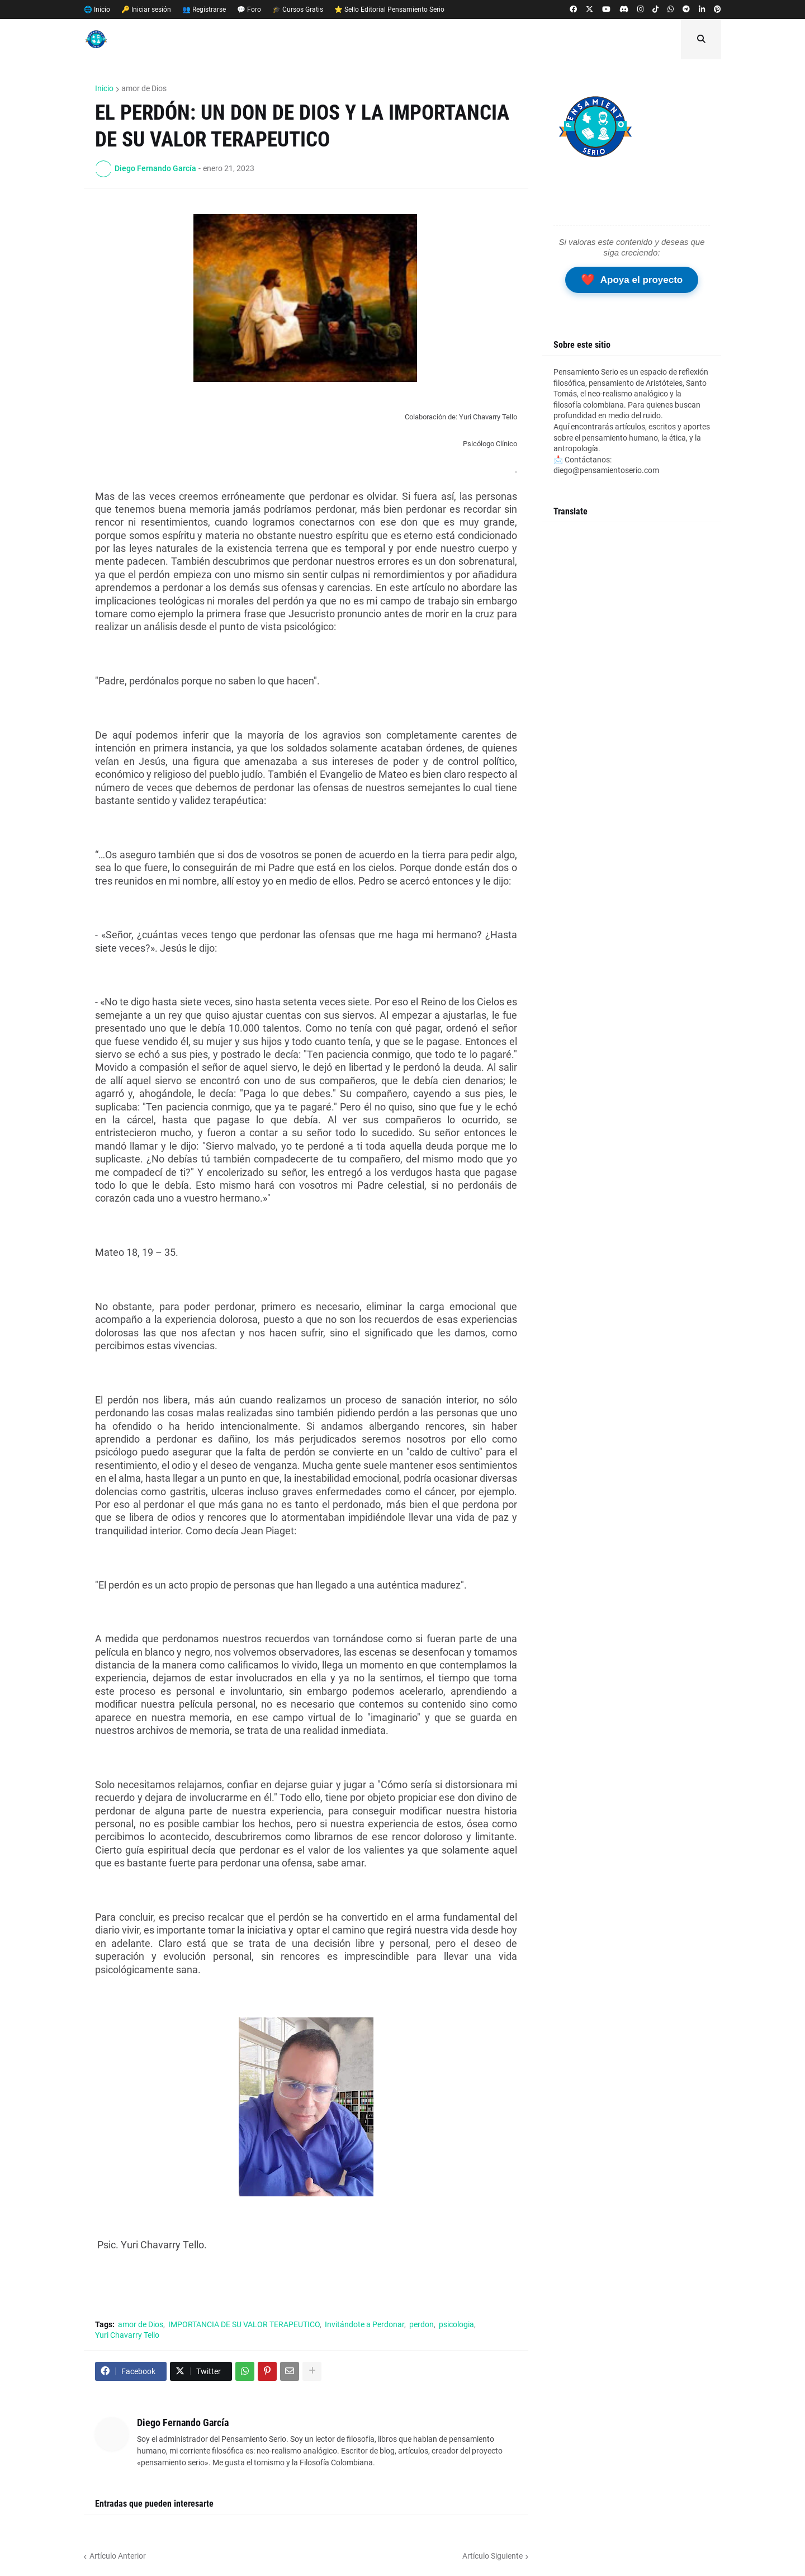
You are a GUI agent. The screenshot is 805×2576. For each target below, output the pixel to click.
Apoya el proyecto (632, 279)
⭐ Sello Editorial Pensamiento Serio (389, 9)
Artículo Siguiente (492, 2555)
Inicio (104, 88)
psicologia (456, 2324)
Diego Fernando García (183, 2422)
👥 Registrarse (204, 9)
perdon (421, 2324)
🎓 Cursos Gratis (297, 9)
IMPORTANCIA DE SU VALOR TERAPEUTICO (244, 2324)
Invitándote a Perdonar (364, 2324)
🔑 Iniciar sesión (146, 9)
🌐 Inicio (97, 9)
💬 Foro (249, 9)
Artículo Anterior (117, 2555)
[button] (701, 39)
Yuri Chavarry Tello (127, 2335)
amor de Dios (144, 88)
